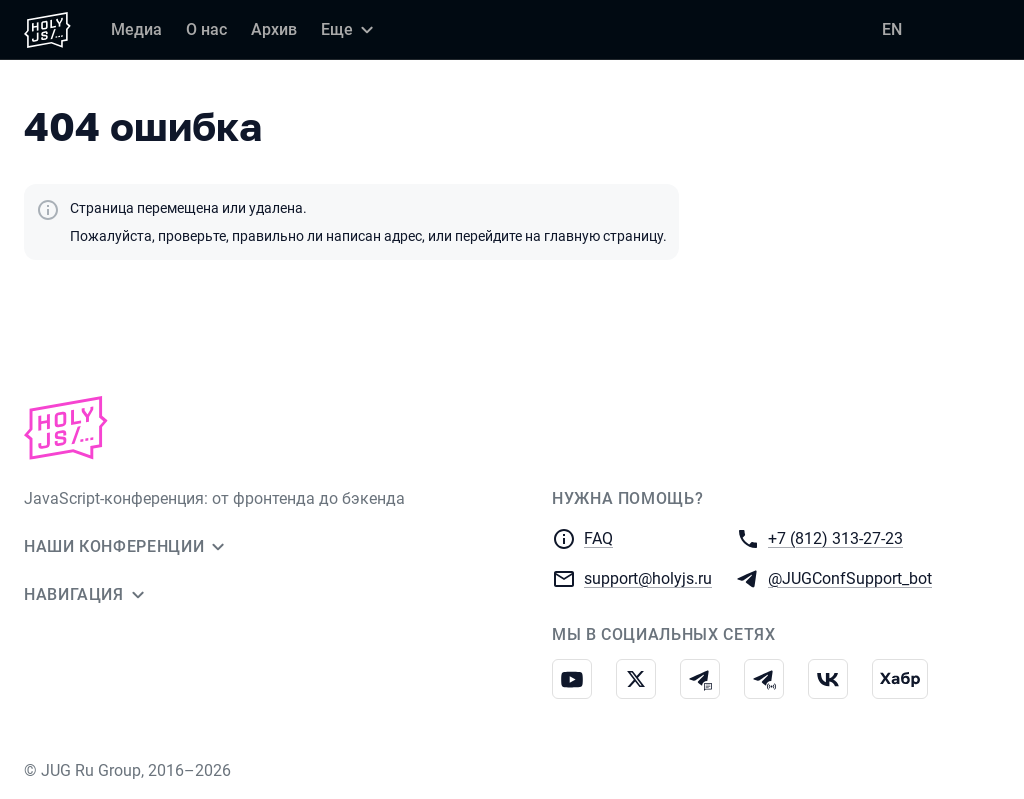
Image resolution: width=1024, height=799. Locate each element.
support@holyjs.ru (648, 577)
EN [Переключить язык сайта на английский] (892, 29)
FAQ (598, 538)
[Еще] (350, 30)
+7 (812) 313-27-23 (835, 537)
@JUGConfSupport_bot (850, 577)
